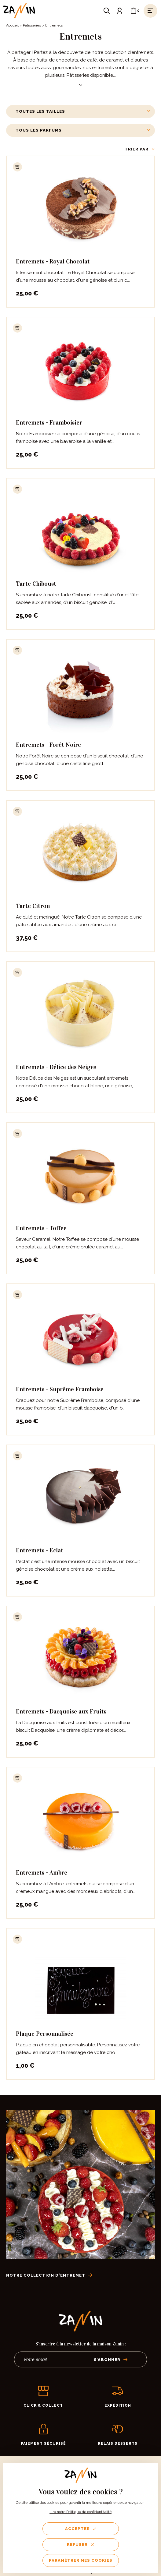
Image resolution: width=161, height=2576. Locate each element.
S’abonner (111, 2359)
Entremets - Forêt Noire (48, 744)
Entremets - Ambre (41, 1872)
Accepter (80, 2528)
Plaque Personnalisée (44, 2033)
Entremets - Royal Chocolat (53, 261)
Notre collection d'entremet (49, 2275)
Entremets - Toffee (41, 1228)
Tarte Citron (33, 905)
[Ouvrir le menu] (150, 10)
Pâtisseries (32, 25)
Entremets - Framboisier (49, 422)
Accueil (12, 25)
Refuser (80, 2544)
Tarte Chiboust (36, 583)
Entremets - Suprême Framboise (60, 1389)
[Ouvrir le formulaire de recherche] (107, 10)
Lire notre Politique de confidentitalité (80, 2512)
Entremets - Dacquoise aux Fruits (61, 1711)
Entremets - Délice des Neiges (56, 1067)
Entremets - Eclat (39, 1550)
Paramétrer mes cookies (80, 2560)
